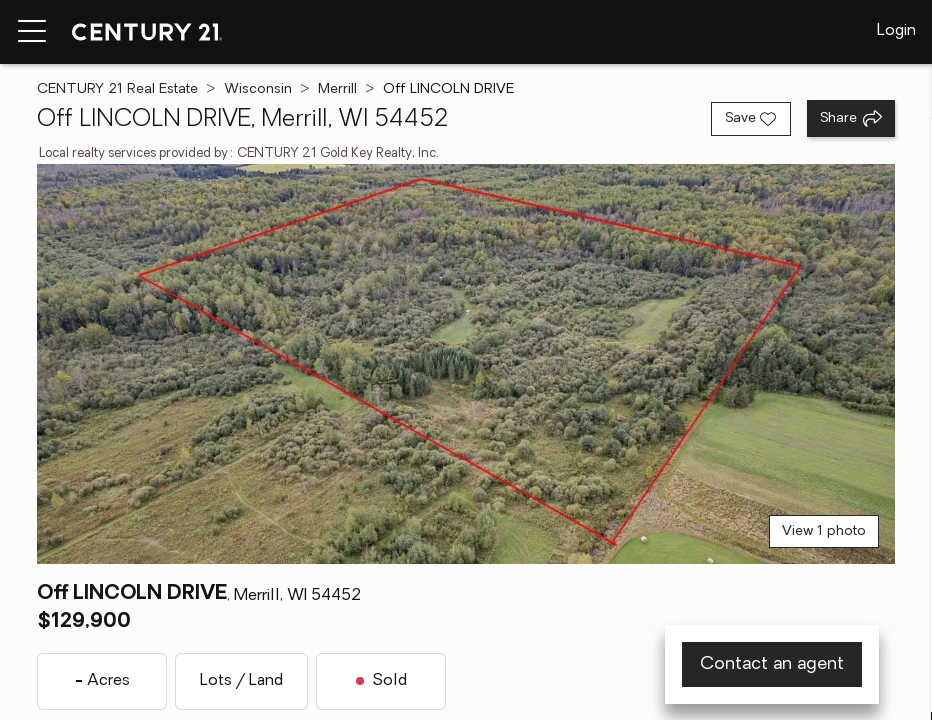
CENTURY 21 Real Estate (117, 89)
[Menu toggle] (32, 32)
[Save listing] (751, 119)
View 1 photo (824, 531)
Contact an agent (772, 664)
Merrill (337, 89)
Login (896, 31)
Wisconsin (258, 89)
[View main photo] (465, 364)
